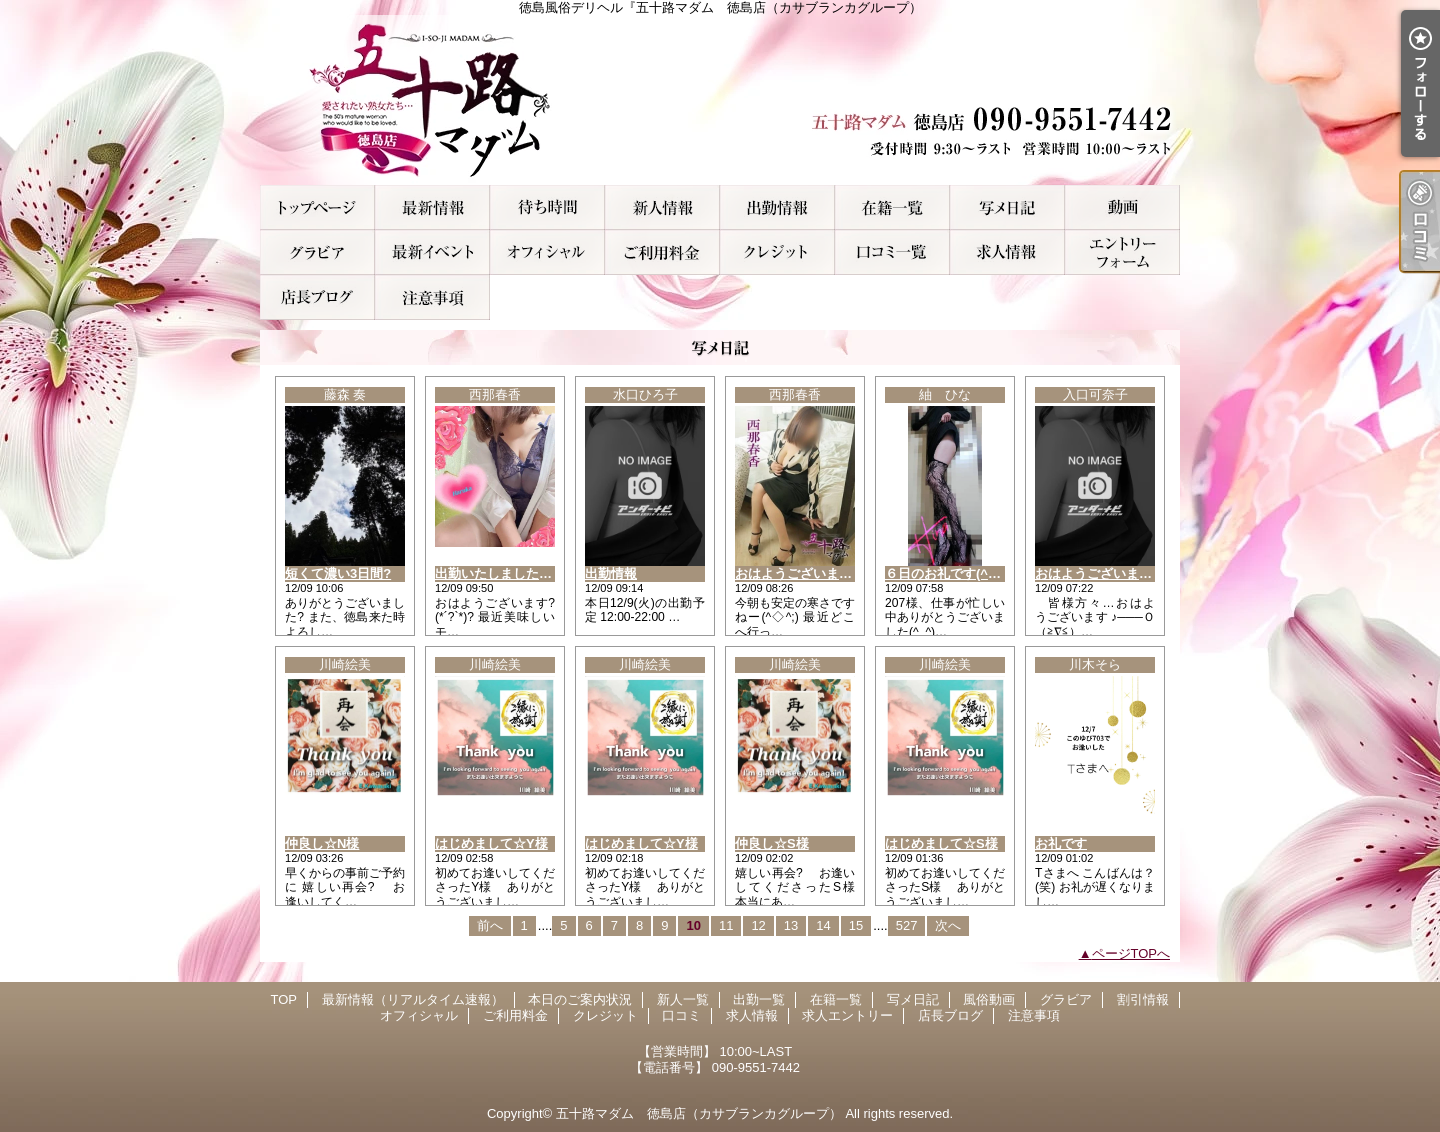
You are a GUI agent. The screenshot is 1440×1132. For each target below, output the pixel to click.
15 (856, 925)
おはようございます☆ (1100, 573)
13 (791, 925)
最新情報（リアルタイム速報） (432, 207)
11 (726, 925)
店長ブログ (317, 297)
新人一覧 (662, 207)
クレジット (777, 252)
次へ (948, 925)
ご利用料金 (662, 252)
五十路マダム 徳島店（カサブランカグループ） (699, 1113)
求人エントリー (1122, 252)
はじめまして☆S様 (941, 843)
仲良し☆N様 (322, 843)
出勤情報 (611, 573)
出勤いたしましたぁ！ (500, 573)
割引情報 (432, 252)
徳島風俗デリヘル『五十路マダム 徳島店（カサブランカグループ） (720, 100)
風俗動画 (1122, 207)
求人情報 (1007, 252)
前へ (490, 925)
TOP (317, 207)
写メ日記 (1007, 207)
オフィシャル (547, 252)
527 (907, 925)
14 (823, 925)
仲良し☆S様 (772, 843)
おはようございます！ (800, 573)
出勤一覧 (777, 207)
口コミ (892, 252)
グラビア (317, 252)
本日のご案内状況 (547, 207)
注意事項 (432, 297)
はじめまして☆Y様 (491, 843)
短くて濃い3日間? (338, 573)
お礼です (1061, 843)
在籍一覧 (892, 207)
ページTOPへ (1131, 953)
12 (758, 925)
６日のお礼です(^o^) (946, 573)
